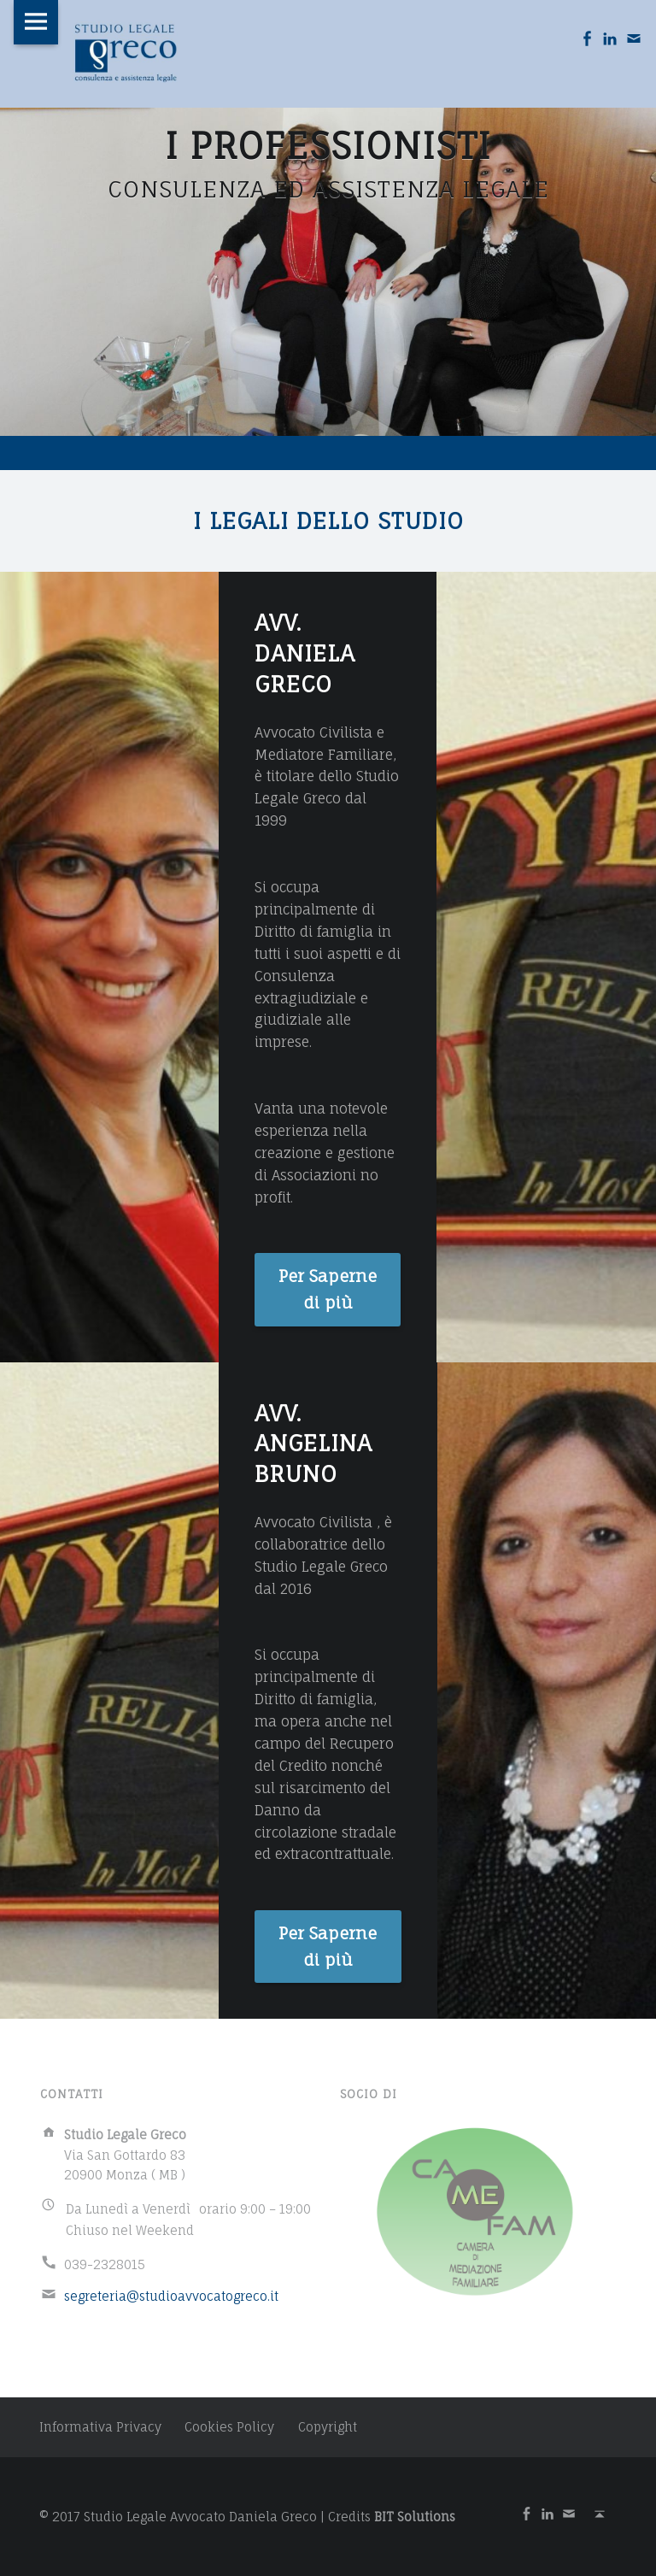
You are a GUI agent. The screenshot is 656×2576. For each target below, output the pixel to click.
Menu (36, 22)
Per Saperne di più (327, 1289)
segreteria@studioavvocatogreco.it (171, 2296)
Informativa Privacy (100, 2427)
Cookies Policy (229, 2427)
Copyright (327, 2427)
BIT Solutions (414, 2516)
